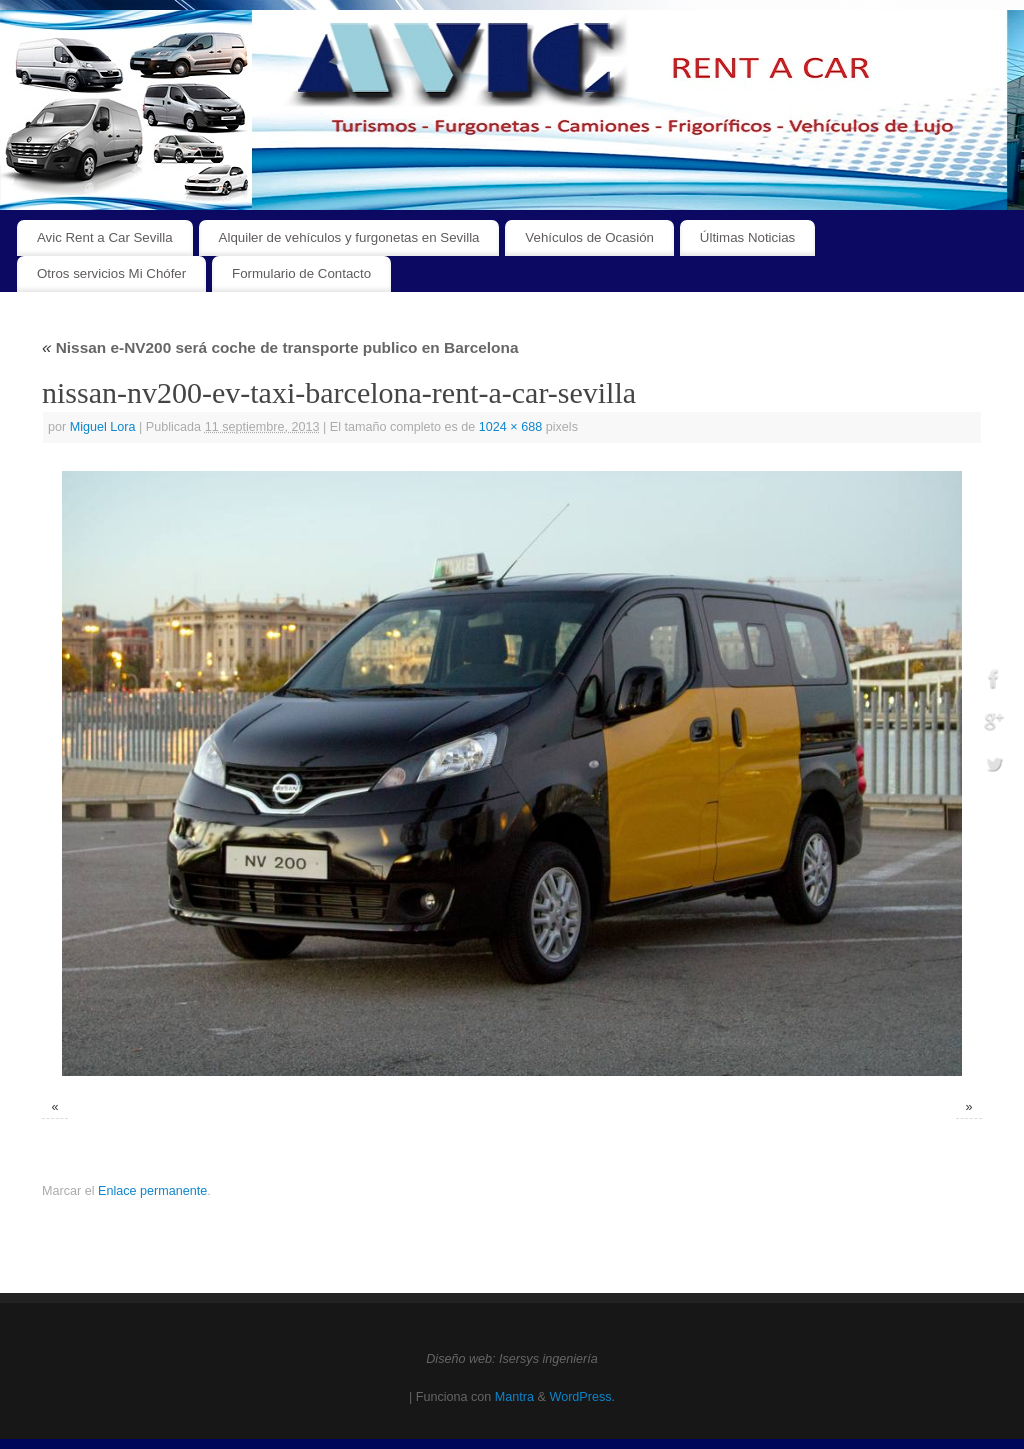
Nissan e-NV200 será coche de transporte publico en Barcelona (280, 347)
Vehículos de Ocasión (589, 237)
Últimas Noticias (747, 237)
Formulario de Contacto (301, 273)
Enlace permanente (152, 1191)
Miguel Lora (103, 427)
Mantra (514, 1397)
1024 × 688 (510, 427)
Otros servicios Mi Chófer (111, 273)
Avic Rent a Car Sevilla (105, 237)
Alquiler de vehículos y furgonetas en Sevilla (349, 237)
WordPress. (582, 1397)
